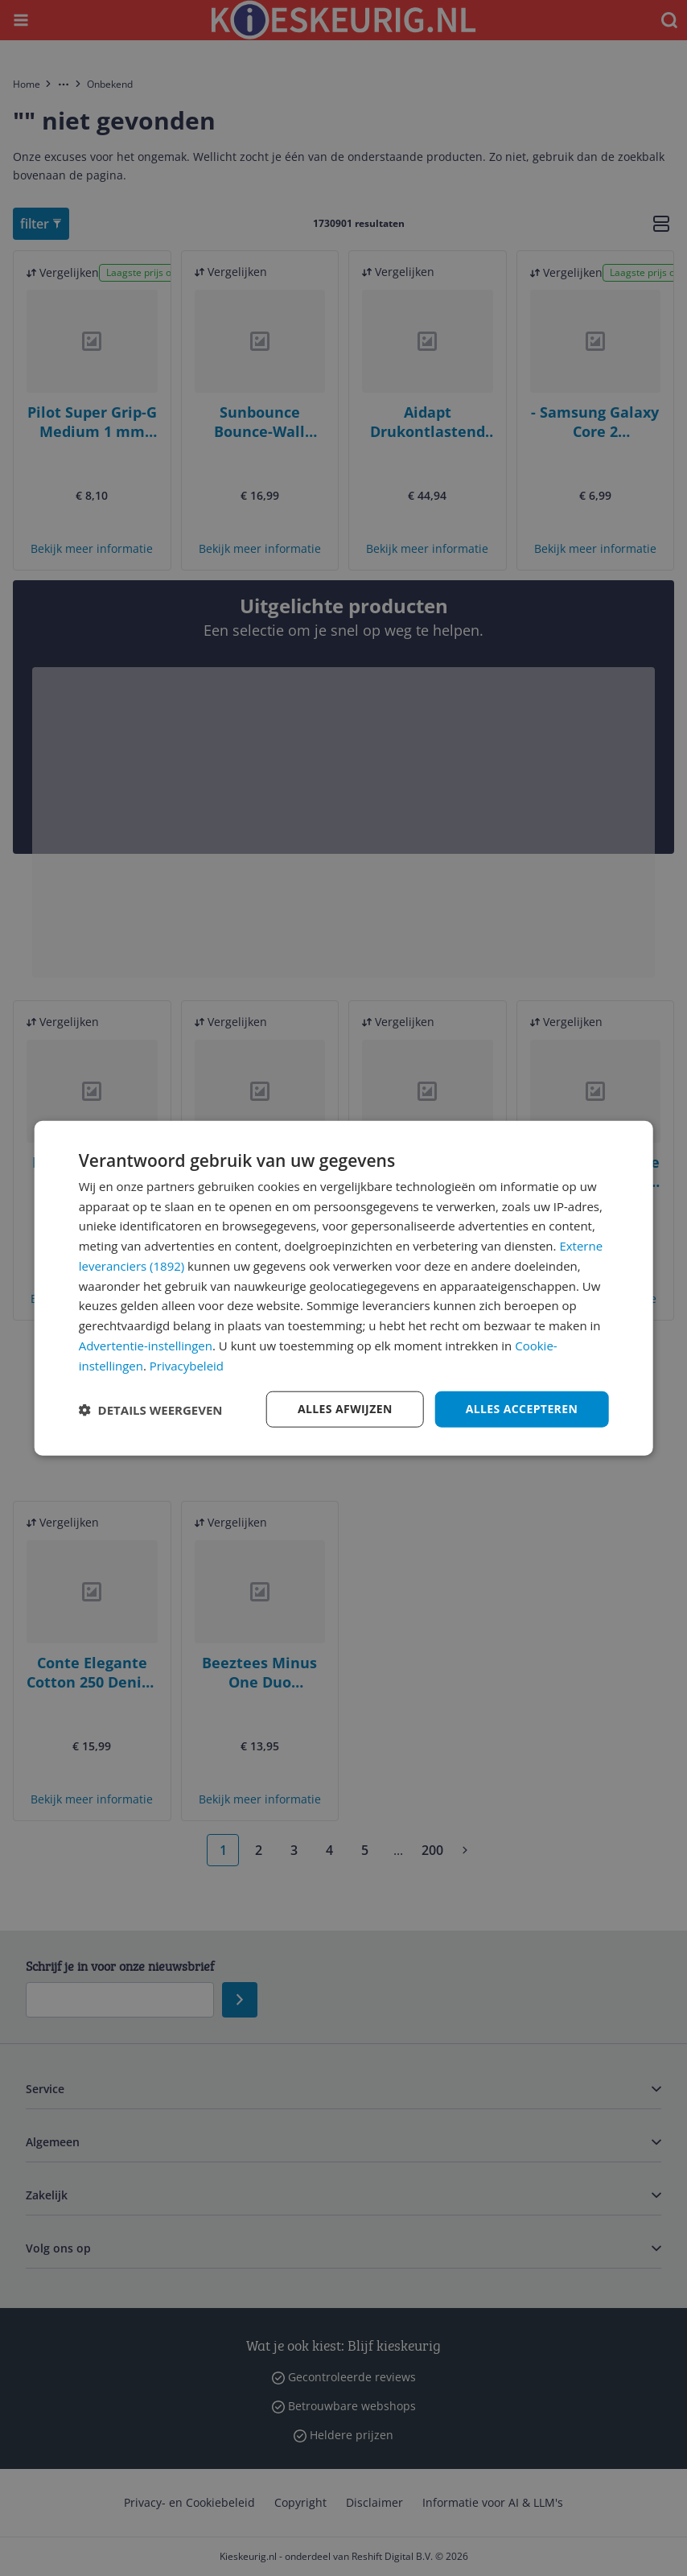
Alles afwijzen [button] (345, 1408)
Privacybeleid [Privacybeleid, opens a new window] (187, 1365)
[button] (151, 1409)
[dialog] (344, 1288)
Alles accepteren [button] (522, 1408)
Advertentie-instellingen (145, 1345)
